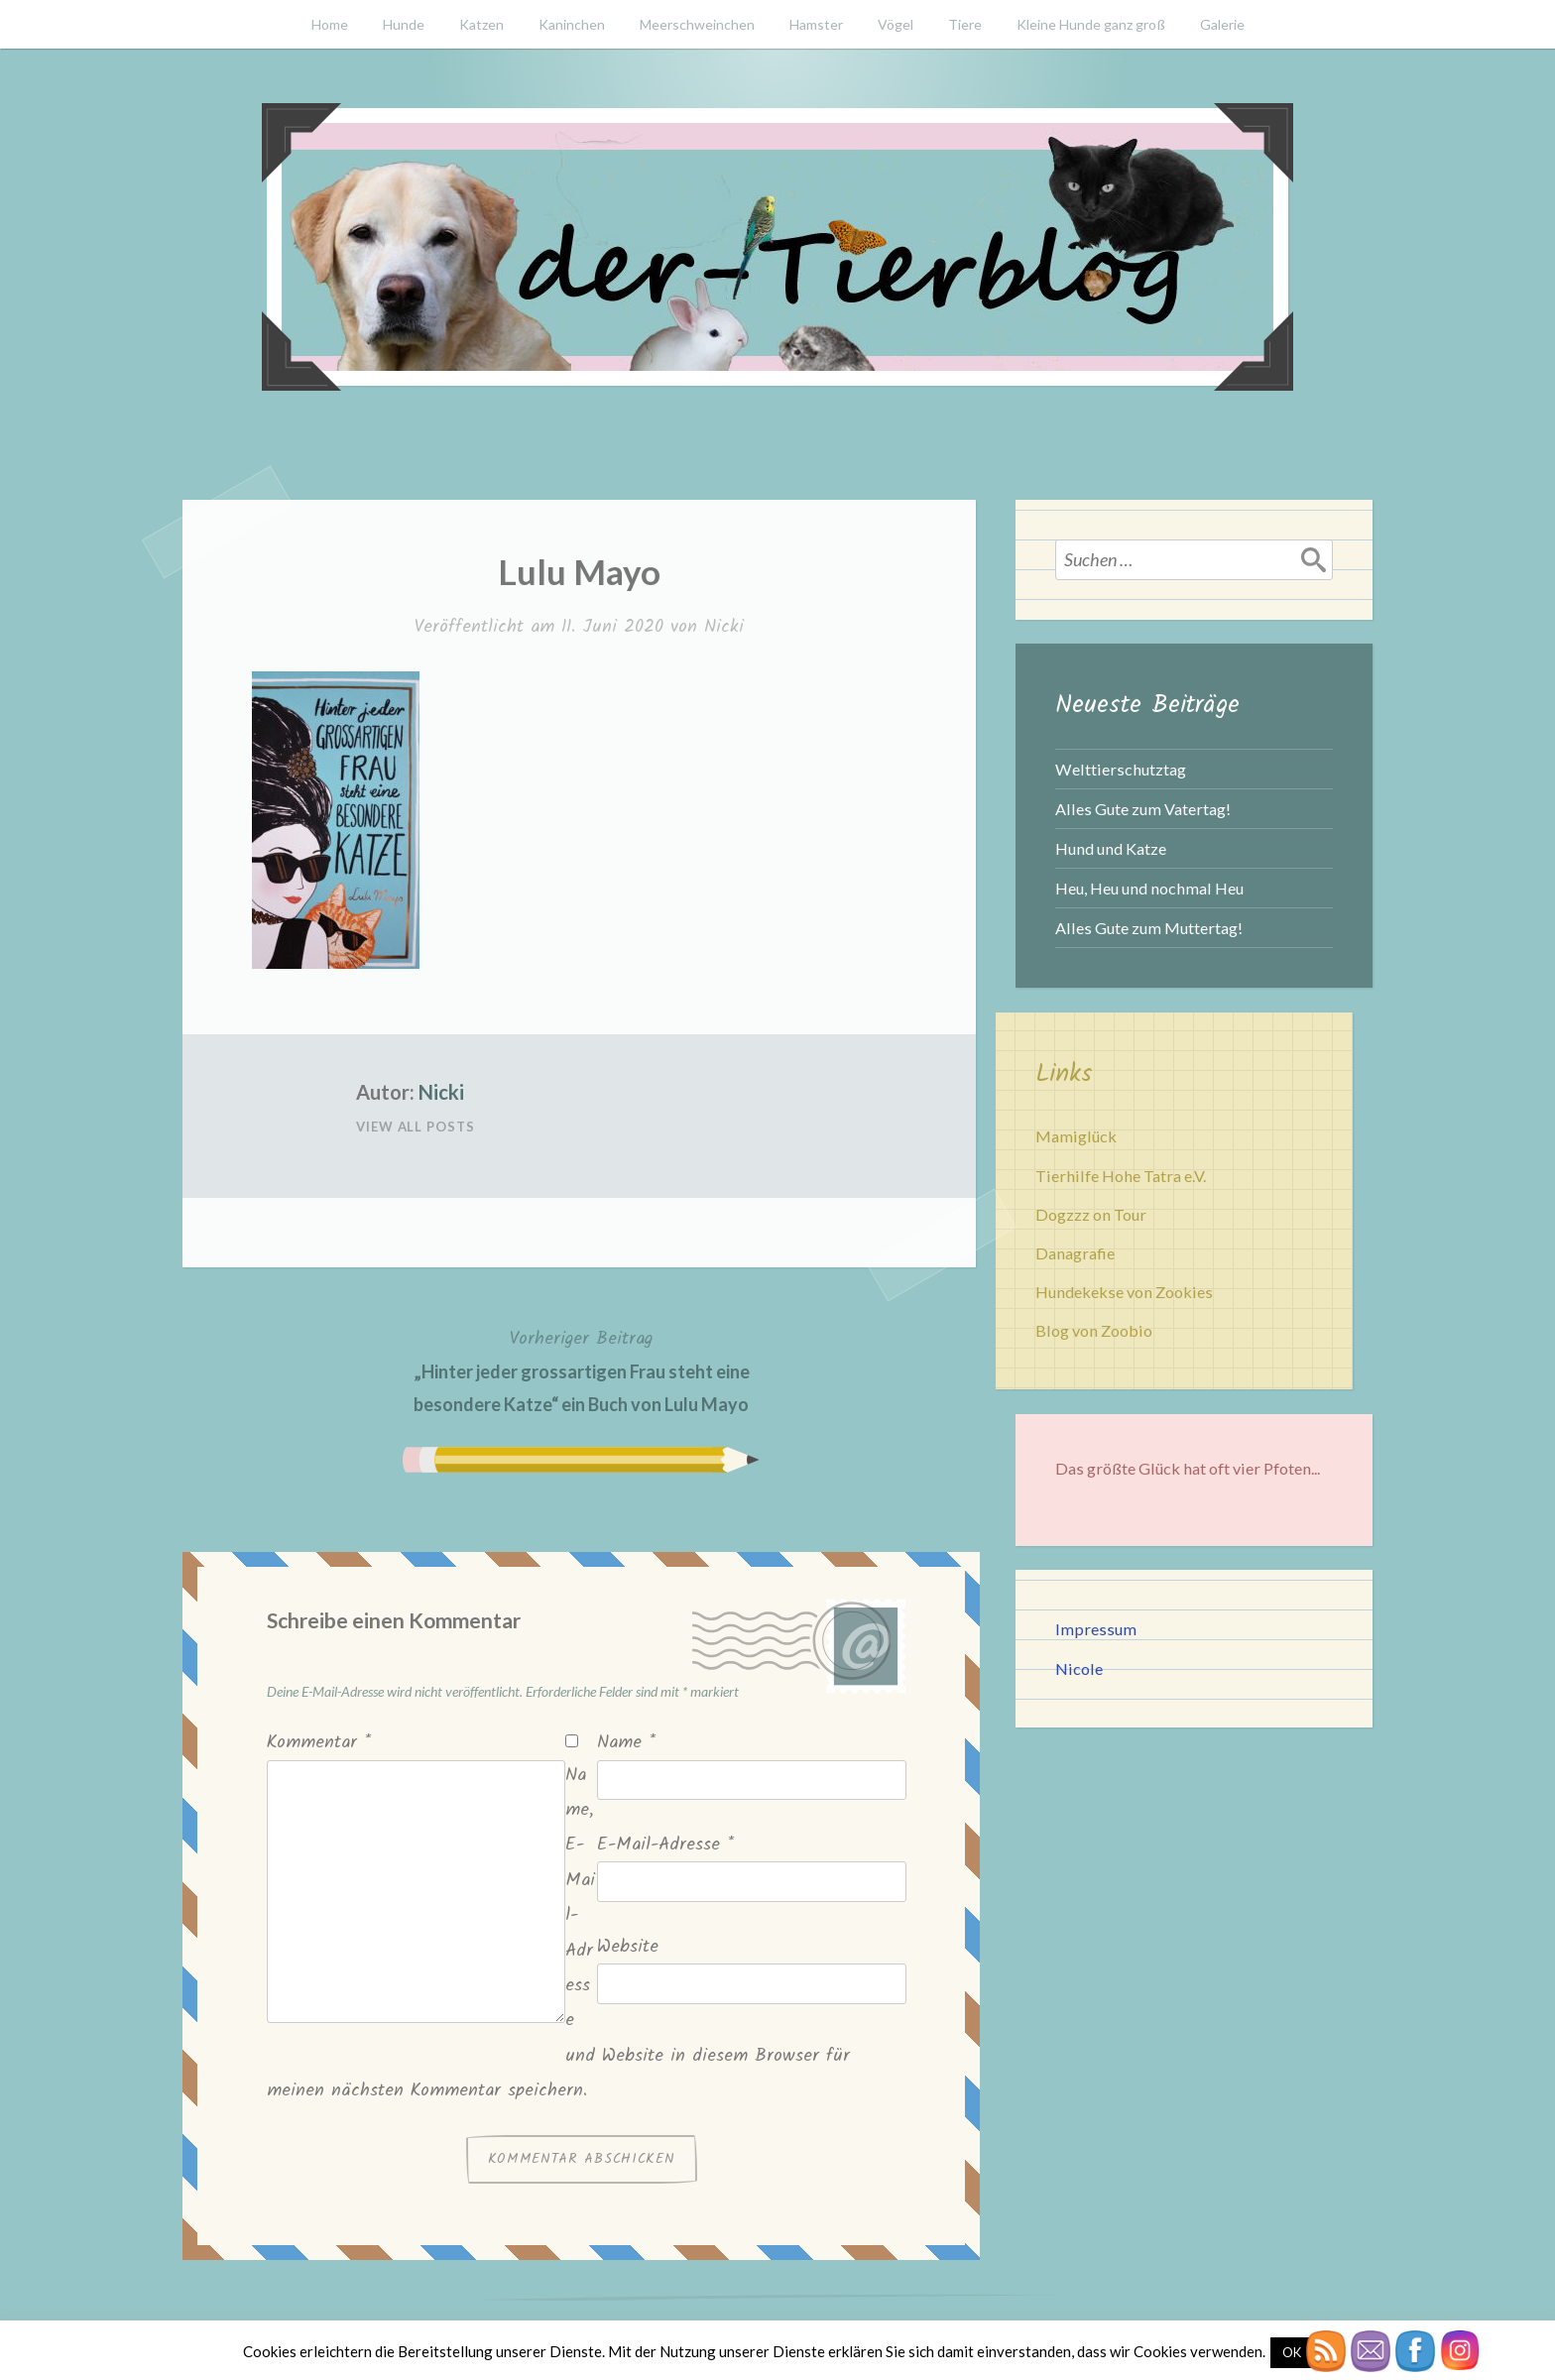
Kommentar (319, 1742)
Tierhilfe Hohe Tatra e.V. (1120, 1175)
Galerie (1222, 24)
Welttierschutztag (1120, 769)
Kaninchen (571, 24)
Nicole (1079, 1668)
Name (626, 1742)
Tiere (965, 24)
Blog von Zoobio (1093, 1330)
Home (329, 24)
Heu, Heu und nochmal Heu (1149, 888)
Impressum (1095, 1628)
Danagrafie (1075, 1253)
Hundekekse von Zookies (1124, 1291)
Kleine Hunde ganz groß (1091, 24)
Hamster (816, 24)
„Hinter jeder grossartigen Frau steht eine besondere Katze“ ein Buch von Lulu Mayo (581, 1369)
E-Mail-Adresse (665, 1845)
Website (627, 1947)
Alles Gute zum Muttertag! (1149, 927)
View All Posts (415, 1126)
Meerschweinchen (697, 24)
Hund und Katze (1110, 848)
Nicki (724, 627)
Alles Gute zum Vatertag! (1143, 808)
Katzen (481, 24)
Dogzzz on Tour (1090, 1214)
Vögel (895, 24)
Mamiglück (1076, 1136)
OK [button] (1291, 2352)
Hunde (403, 24)
